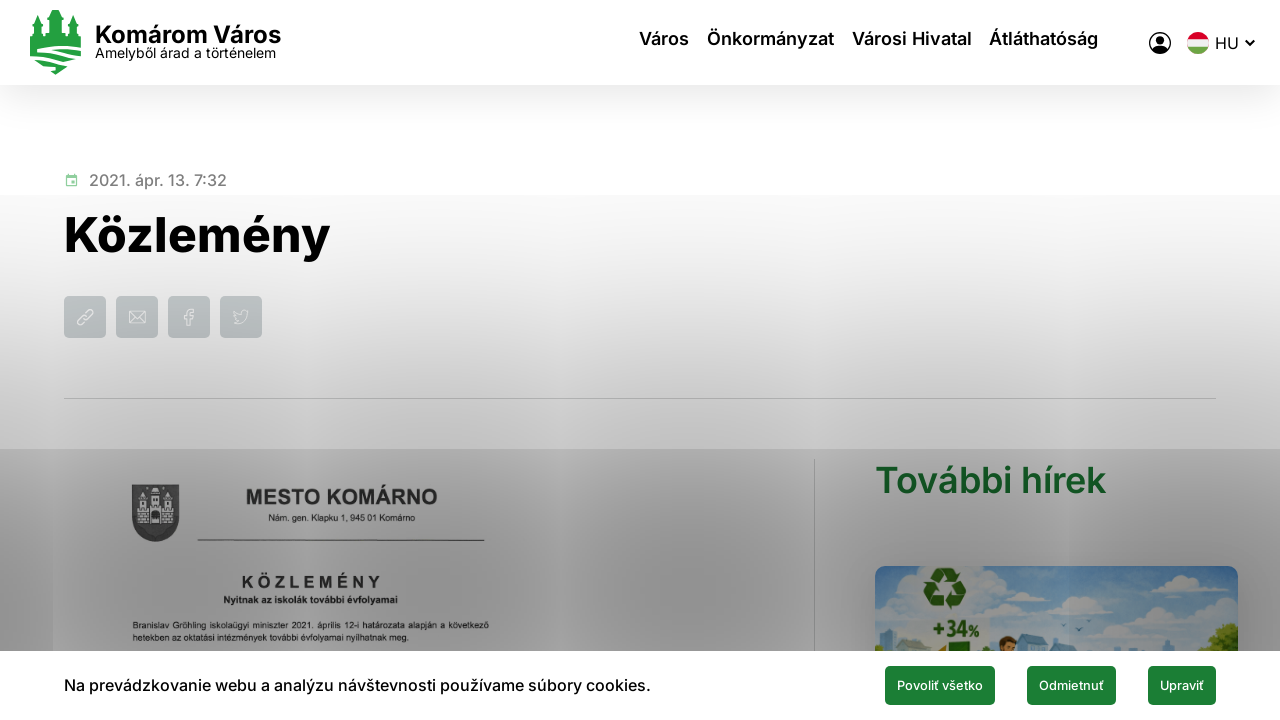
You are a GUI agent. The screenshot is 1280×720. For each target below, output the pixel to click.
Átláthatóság (1025, 42)
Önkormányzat (727, 42)
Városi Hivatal (881, 42)
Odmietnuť (1028, 683)
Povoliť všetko (862, 683)
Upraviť (1168, 683)
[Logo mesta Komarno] (192, 42)
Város (609, 42)
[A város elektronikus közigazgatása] (1121, 43)
